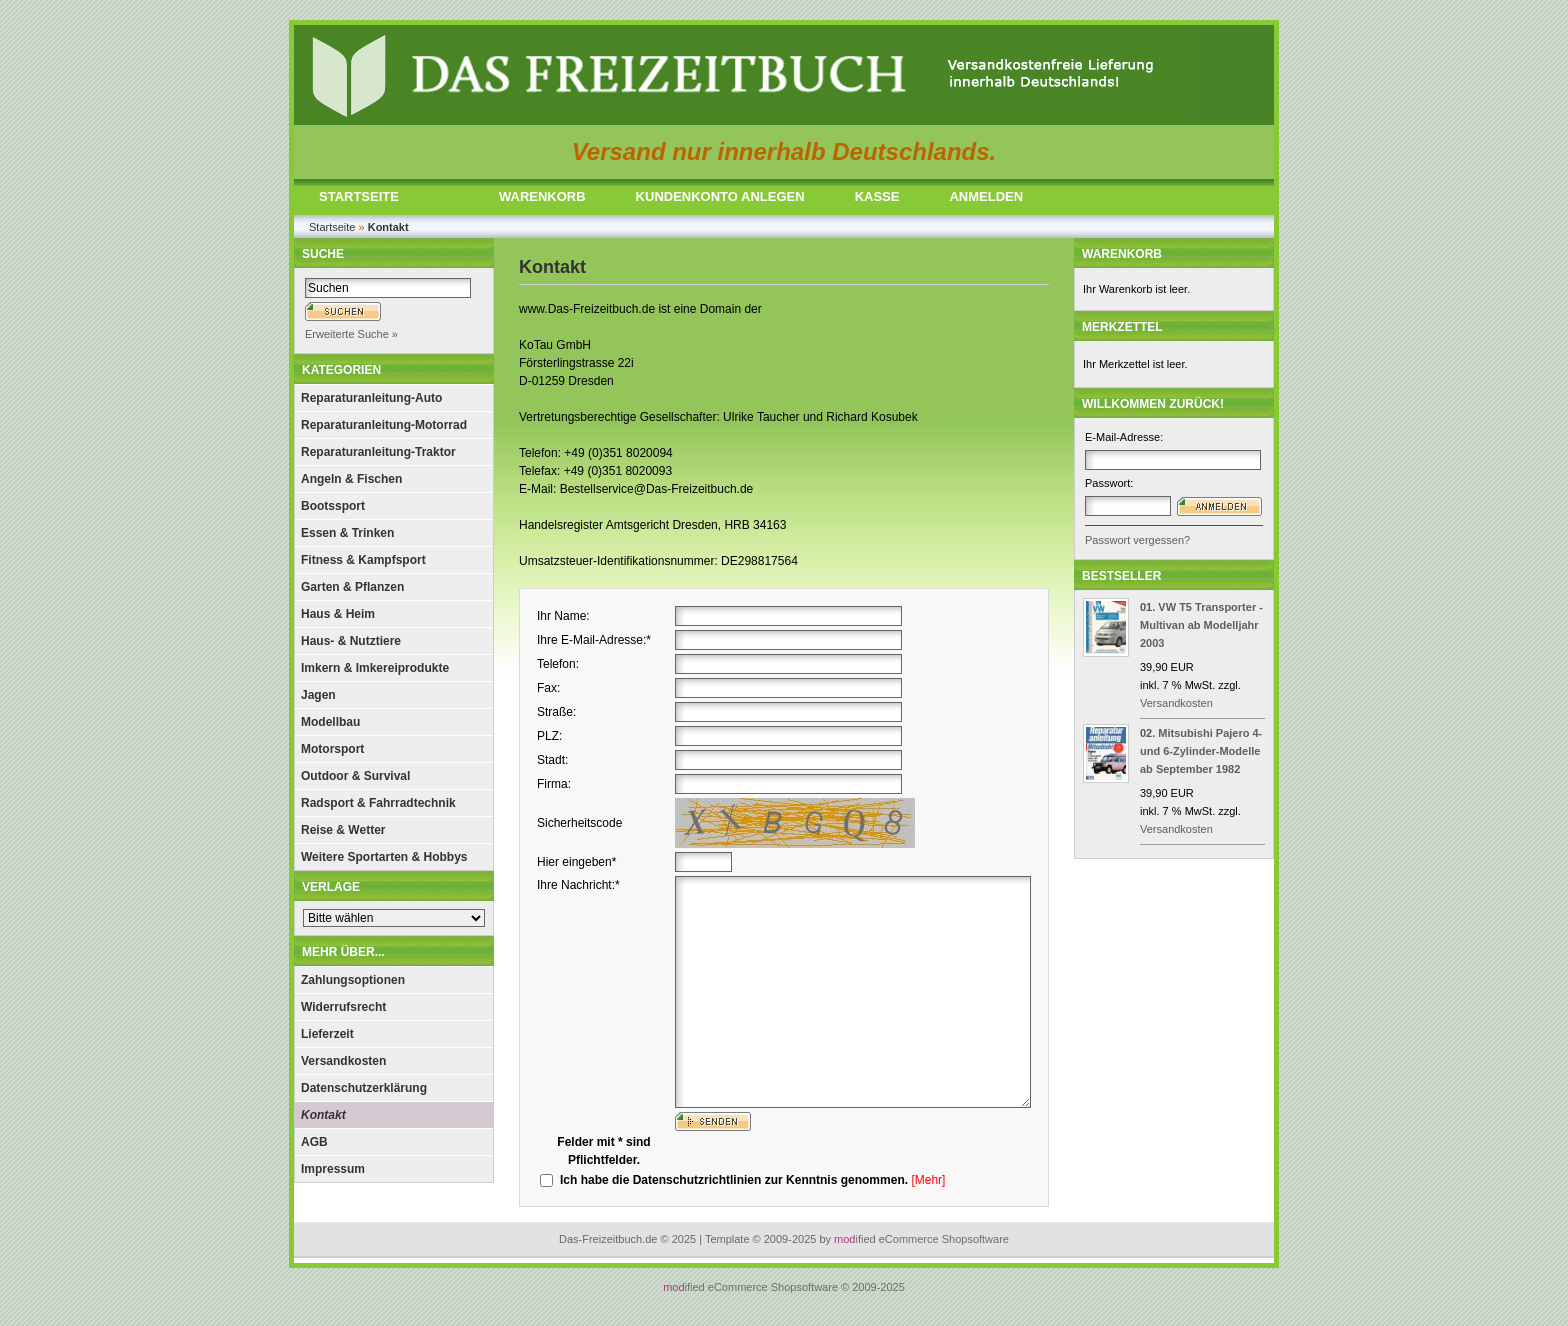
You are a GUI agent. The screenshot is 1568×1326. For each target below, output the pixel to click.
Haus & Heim (338, 614)
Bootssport (333, 506)
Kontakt (323, 1115)
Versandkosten (343, 1061)
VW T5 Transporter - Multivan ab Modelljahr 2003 (1201, 625)
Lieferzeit (327, 1034)
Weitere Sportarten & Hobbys (384, 857)
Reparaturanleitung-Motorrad (384, 425)
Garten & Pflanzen (352, 587)
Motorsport (332, 749)
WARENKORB (542, 196)
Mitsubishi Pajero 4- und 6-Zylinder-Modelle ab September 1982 (1201, 751)
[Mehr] (928, 1180)
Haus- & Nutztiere (351, 641)
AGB (314, 1142)
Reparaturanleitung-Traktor (378, 452)
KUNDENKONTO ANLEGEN (720, 196)
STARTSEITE (359, 196)
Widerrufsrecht (343, 1007)
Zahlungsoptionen (353, 980)
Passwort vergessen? (1137, 540)
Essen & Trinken (347, 533)
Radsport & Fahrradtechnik (378, 803)
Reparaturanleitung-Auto (371, 398)
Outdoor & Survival (355, 776)
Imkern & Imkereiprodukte (375, 668)
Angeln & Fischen (351, 479)
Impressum (333, 1169)
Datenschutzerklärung (364, 1088)
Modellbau (330, 722)
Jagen (318, 695)
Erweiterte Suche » (351, 334)
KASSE (877, 196)
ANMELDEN (986, 196)
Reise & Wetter (343, 830)
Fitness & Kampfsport (363, 560)
